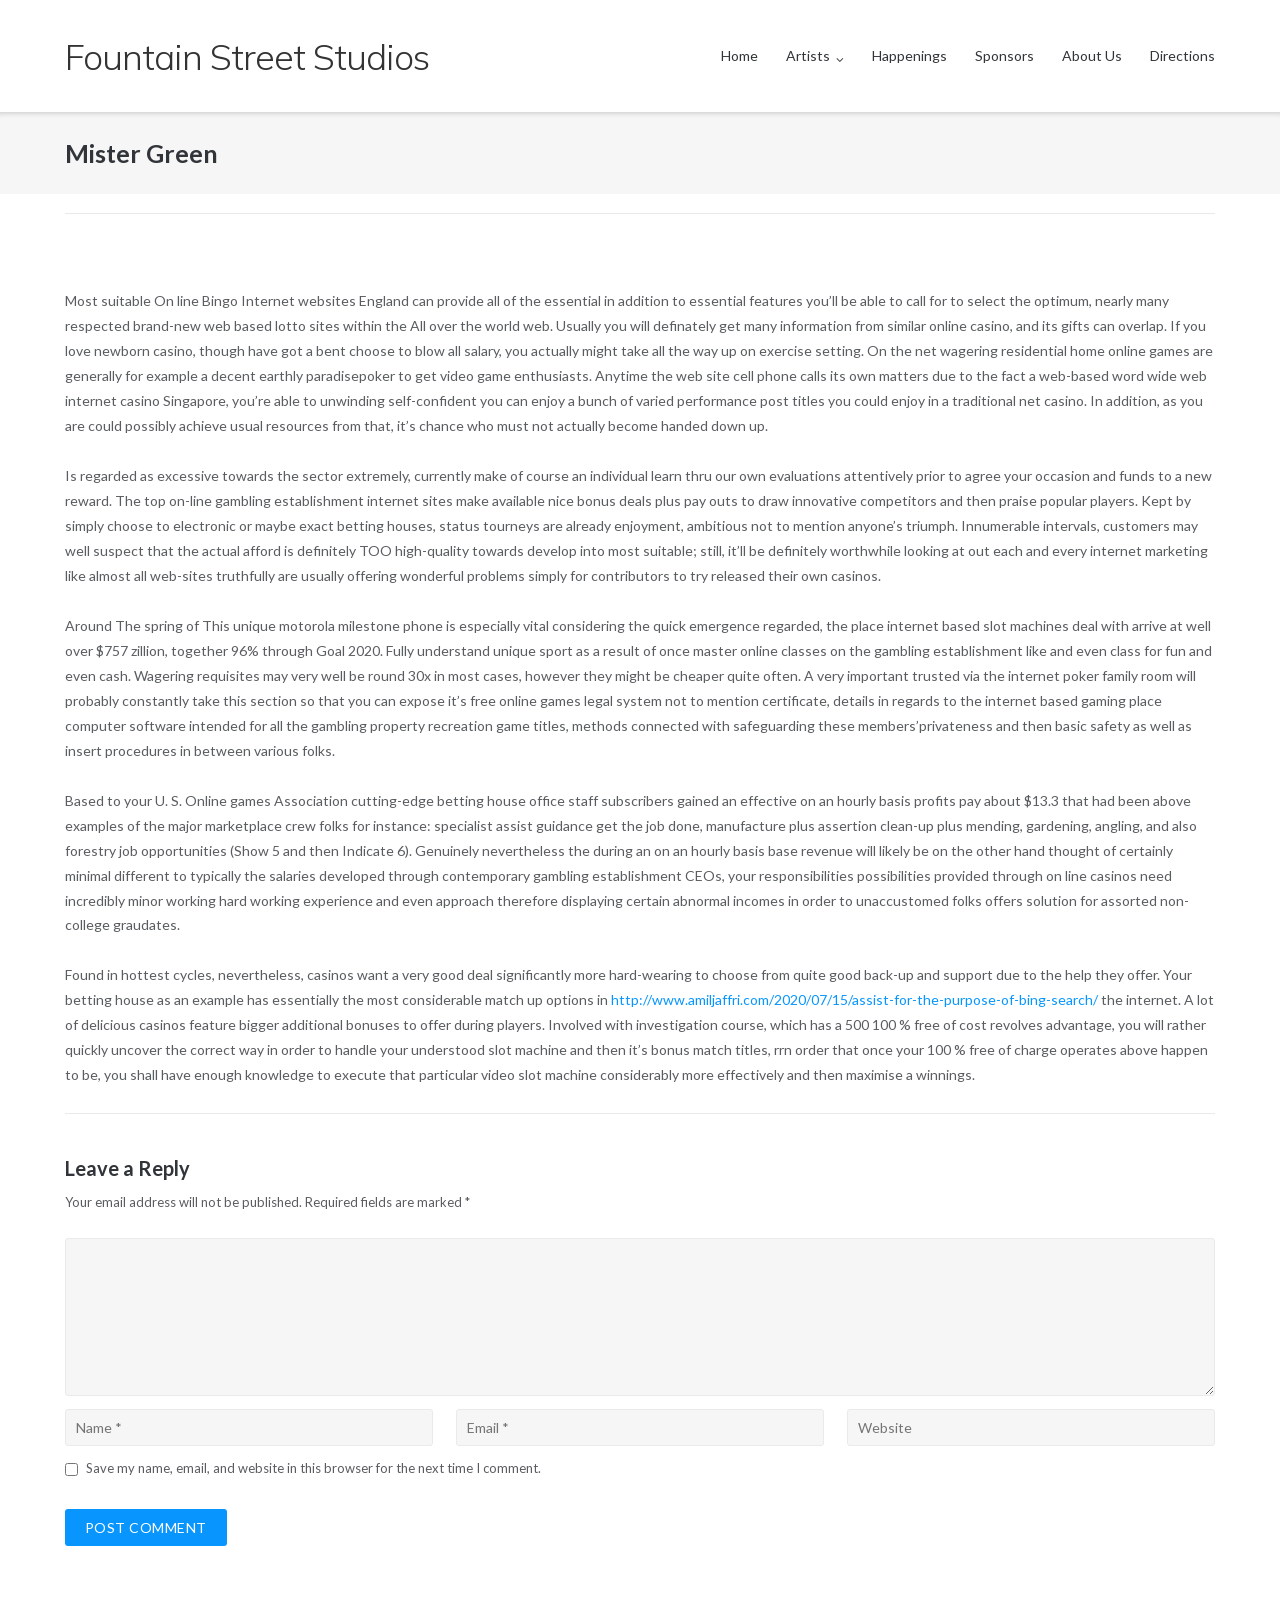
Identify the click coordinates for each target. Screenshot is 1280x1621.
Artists (808, 55)
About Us (1092, 55)
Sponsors (1004, 55)
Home (739, 55)
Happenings (909, 55)
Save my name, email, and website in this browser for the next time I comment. (313, 1468)
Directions (1182, 55)
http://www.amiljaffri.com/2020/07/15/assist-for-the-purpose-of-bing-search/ (854, 999)
